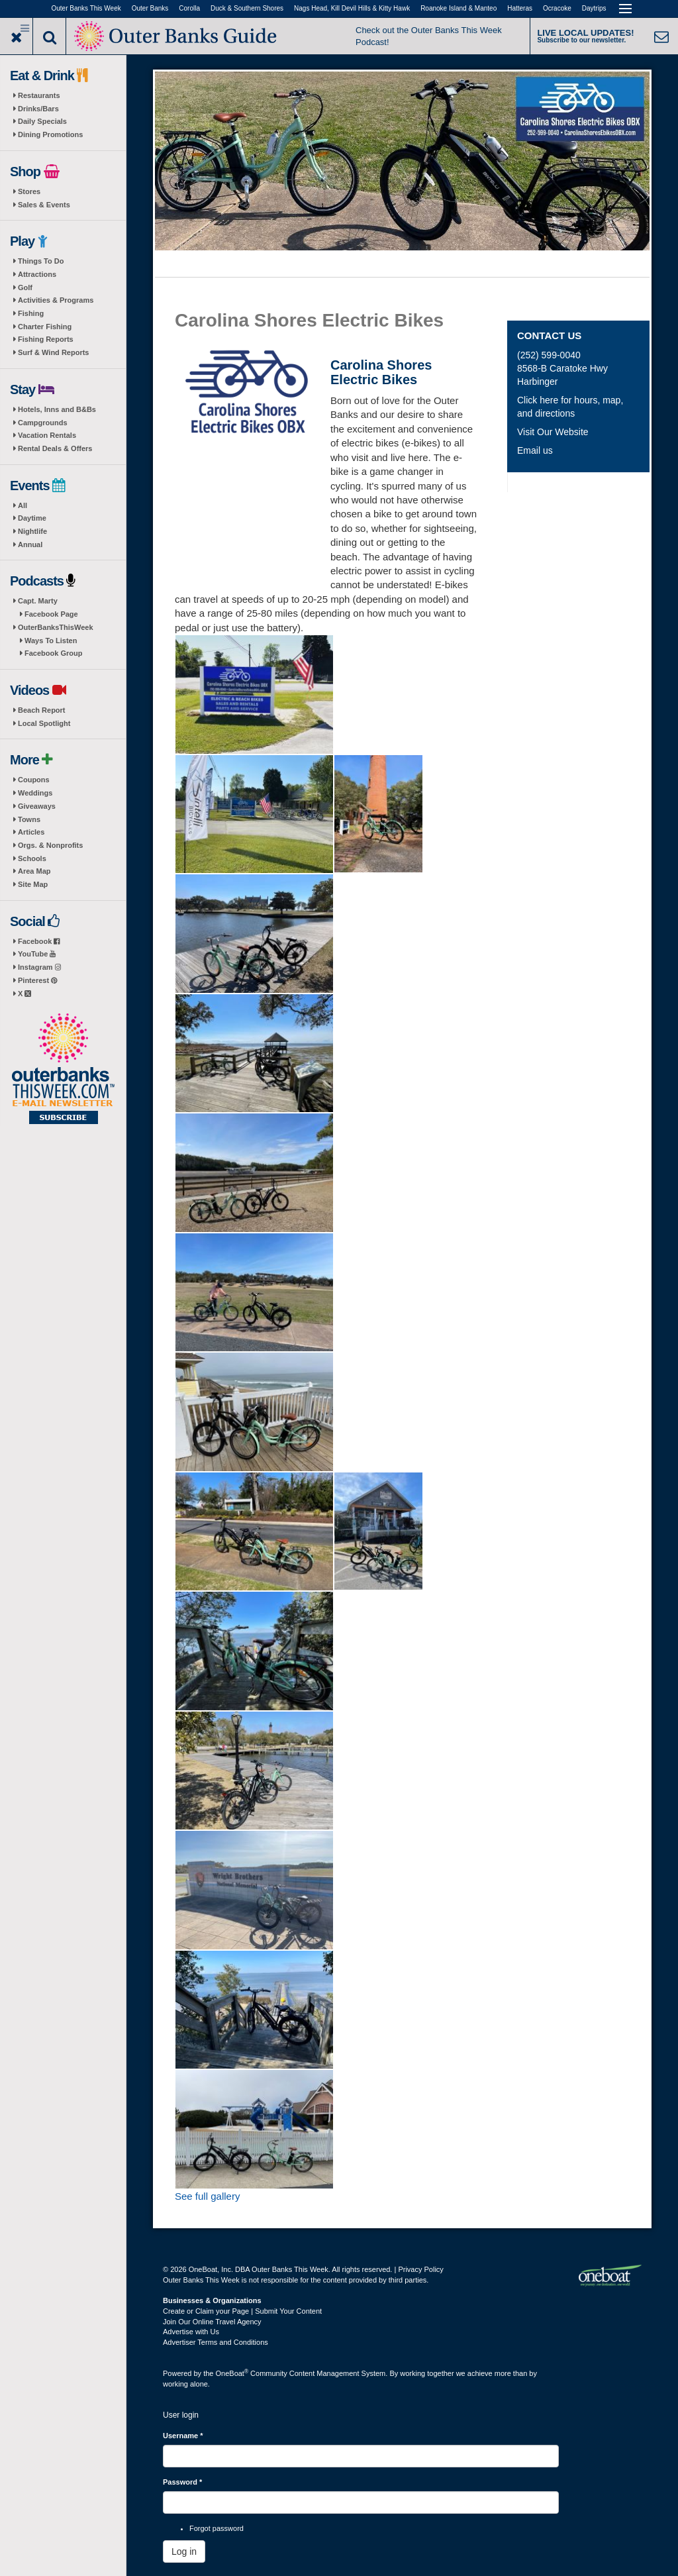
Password (182, 2482)
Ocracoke (557, 8)
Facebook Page (51, 614)
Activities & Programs (55, 300)
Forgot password (216, 2528)
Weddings (35, 793)
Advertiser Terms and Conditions (215, 2342)
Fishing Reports (45, 339)
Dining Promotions (50, 134)
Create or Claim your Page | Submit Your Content (242, 2311)
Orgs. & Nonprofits (50, 845)
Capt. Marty (38, 601)
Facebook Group (53, 653)
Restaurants (39, 95)
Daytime (32, 518)
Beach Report (42, 710)
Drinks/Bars (38, 109)
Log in (184, 2551)
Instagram (39, 967)
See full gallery (207, 2196)
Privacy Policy (420, 2269)
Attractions (37, 274)
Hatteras (519, 8)
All (22, 505)
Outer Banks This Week (86, 8)
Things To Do (41, 261)
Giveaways (37, 806)
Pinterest (37, 980)
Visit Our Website (553, 432)
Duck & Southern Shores (247, 8)
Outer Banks (150, 8)
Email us (535, 450)
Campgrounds (43, 423)
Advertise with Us (191, 2332)
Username (183, 2436)
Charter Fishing (45, 327)
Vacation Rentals (47, 435)
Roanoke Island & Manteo (458, 8)
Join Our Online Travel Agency (212, 2322)
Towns (29, 819)
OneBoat (232, 2373)
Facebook (39, 941)
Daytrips (594, 8)
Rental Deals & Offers (55, 448)
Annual (30, 544)
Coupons (34, 780)
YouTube (37, 954)
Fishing (31, 313)
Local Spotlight (44, 723)
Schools (32, 858)
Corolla (189, 8)
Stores (29, 191)
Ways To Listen (50, 640)
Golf (25, 287)
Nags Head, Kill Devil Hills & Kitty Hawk (352, 8)
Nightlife (32, 531)
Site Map (33, 884)
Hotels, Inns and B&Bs (57, 409)
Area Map (34, 871)
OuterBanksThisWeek (55, 627)
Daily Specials (42, 121)
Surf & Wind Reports (53, 352)
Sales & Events (44, 205)
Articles (31, 832)
